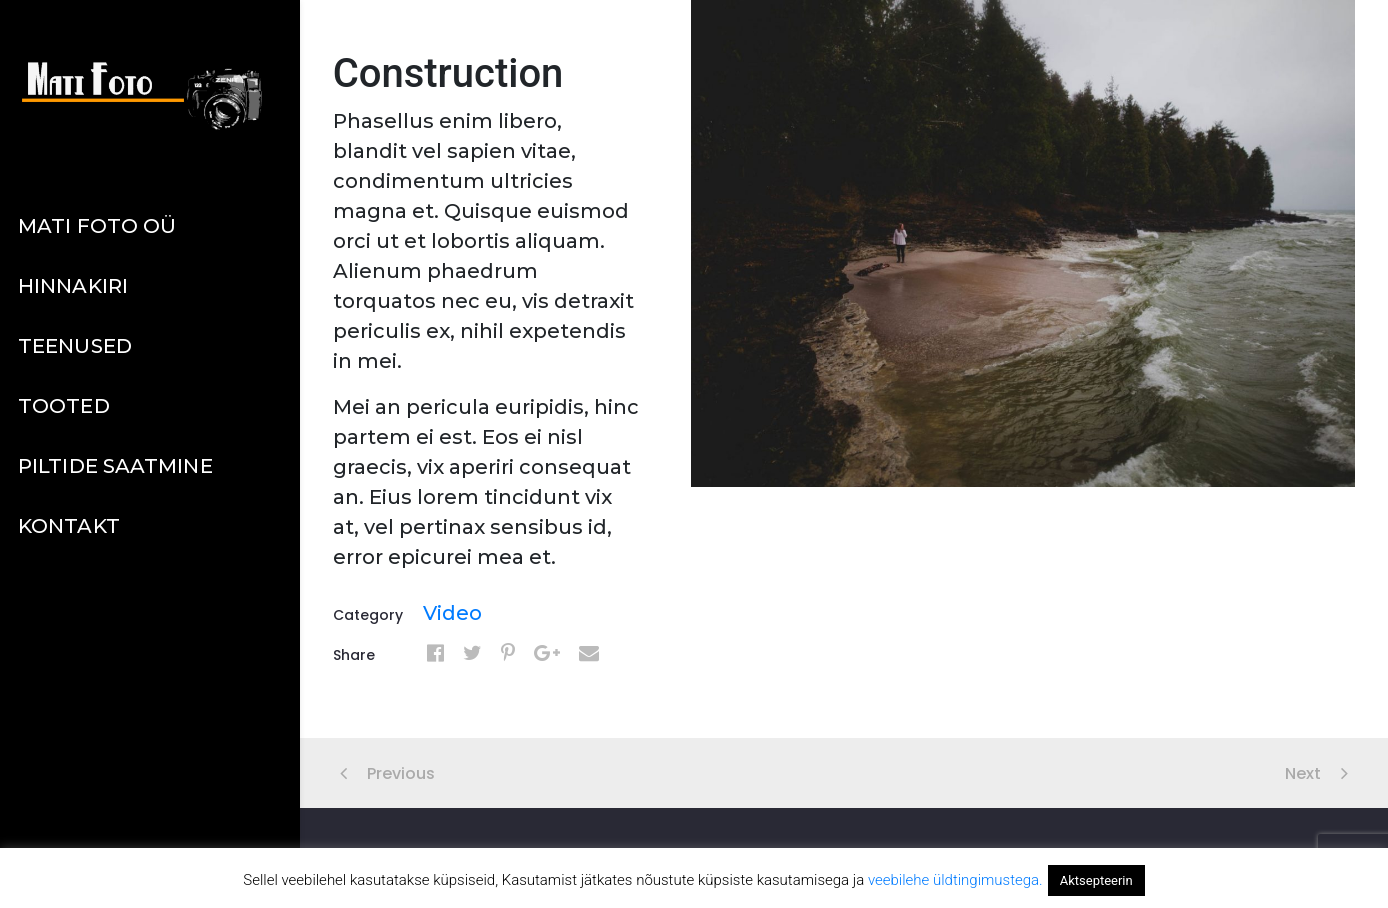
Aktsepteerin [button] (1096, 880)
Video (452, 613)
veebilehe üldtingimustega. (955, 880)
